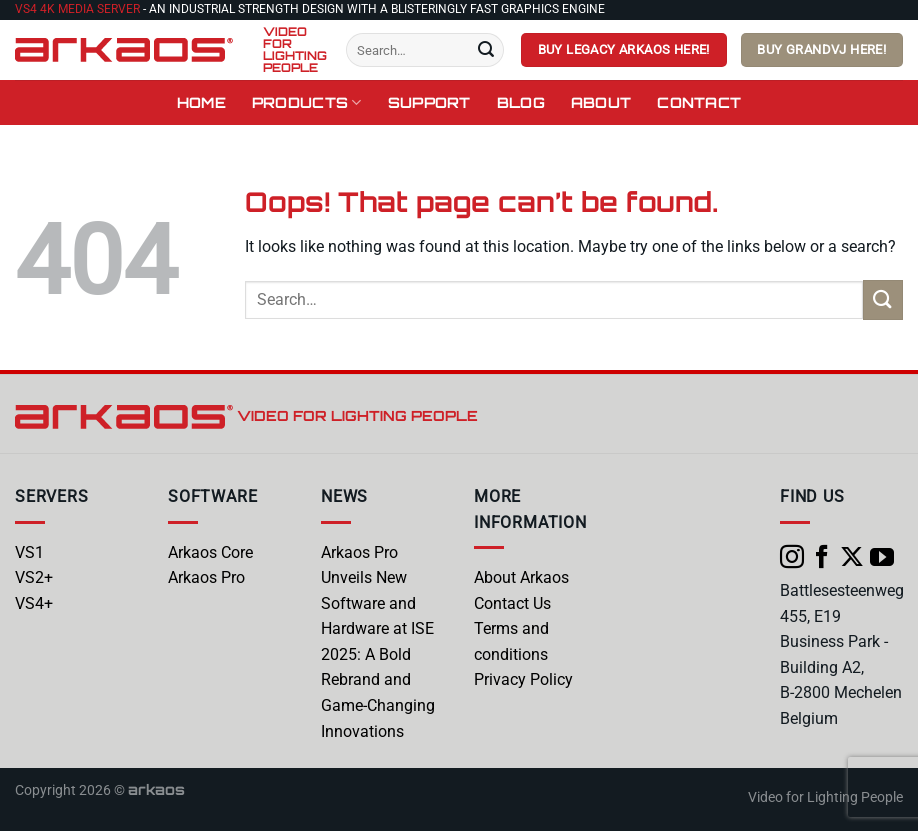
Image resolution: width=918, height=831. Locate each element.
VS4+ (34, 603)
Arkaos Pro (206, 577)
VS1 (29, 552)
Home (201, 102)
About (601, 102)
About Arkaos (521, 577)
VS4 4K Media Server (77, 9)
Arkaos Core (210, 552)
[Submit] (486, 50)
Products (307, 102)
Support (429, 102)
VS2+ (34, 577)
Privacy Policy (523, 679)
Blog (521, 102)
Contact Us (512, 603)
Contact (699, 102)
